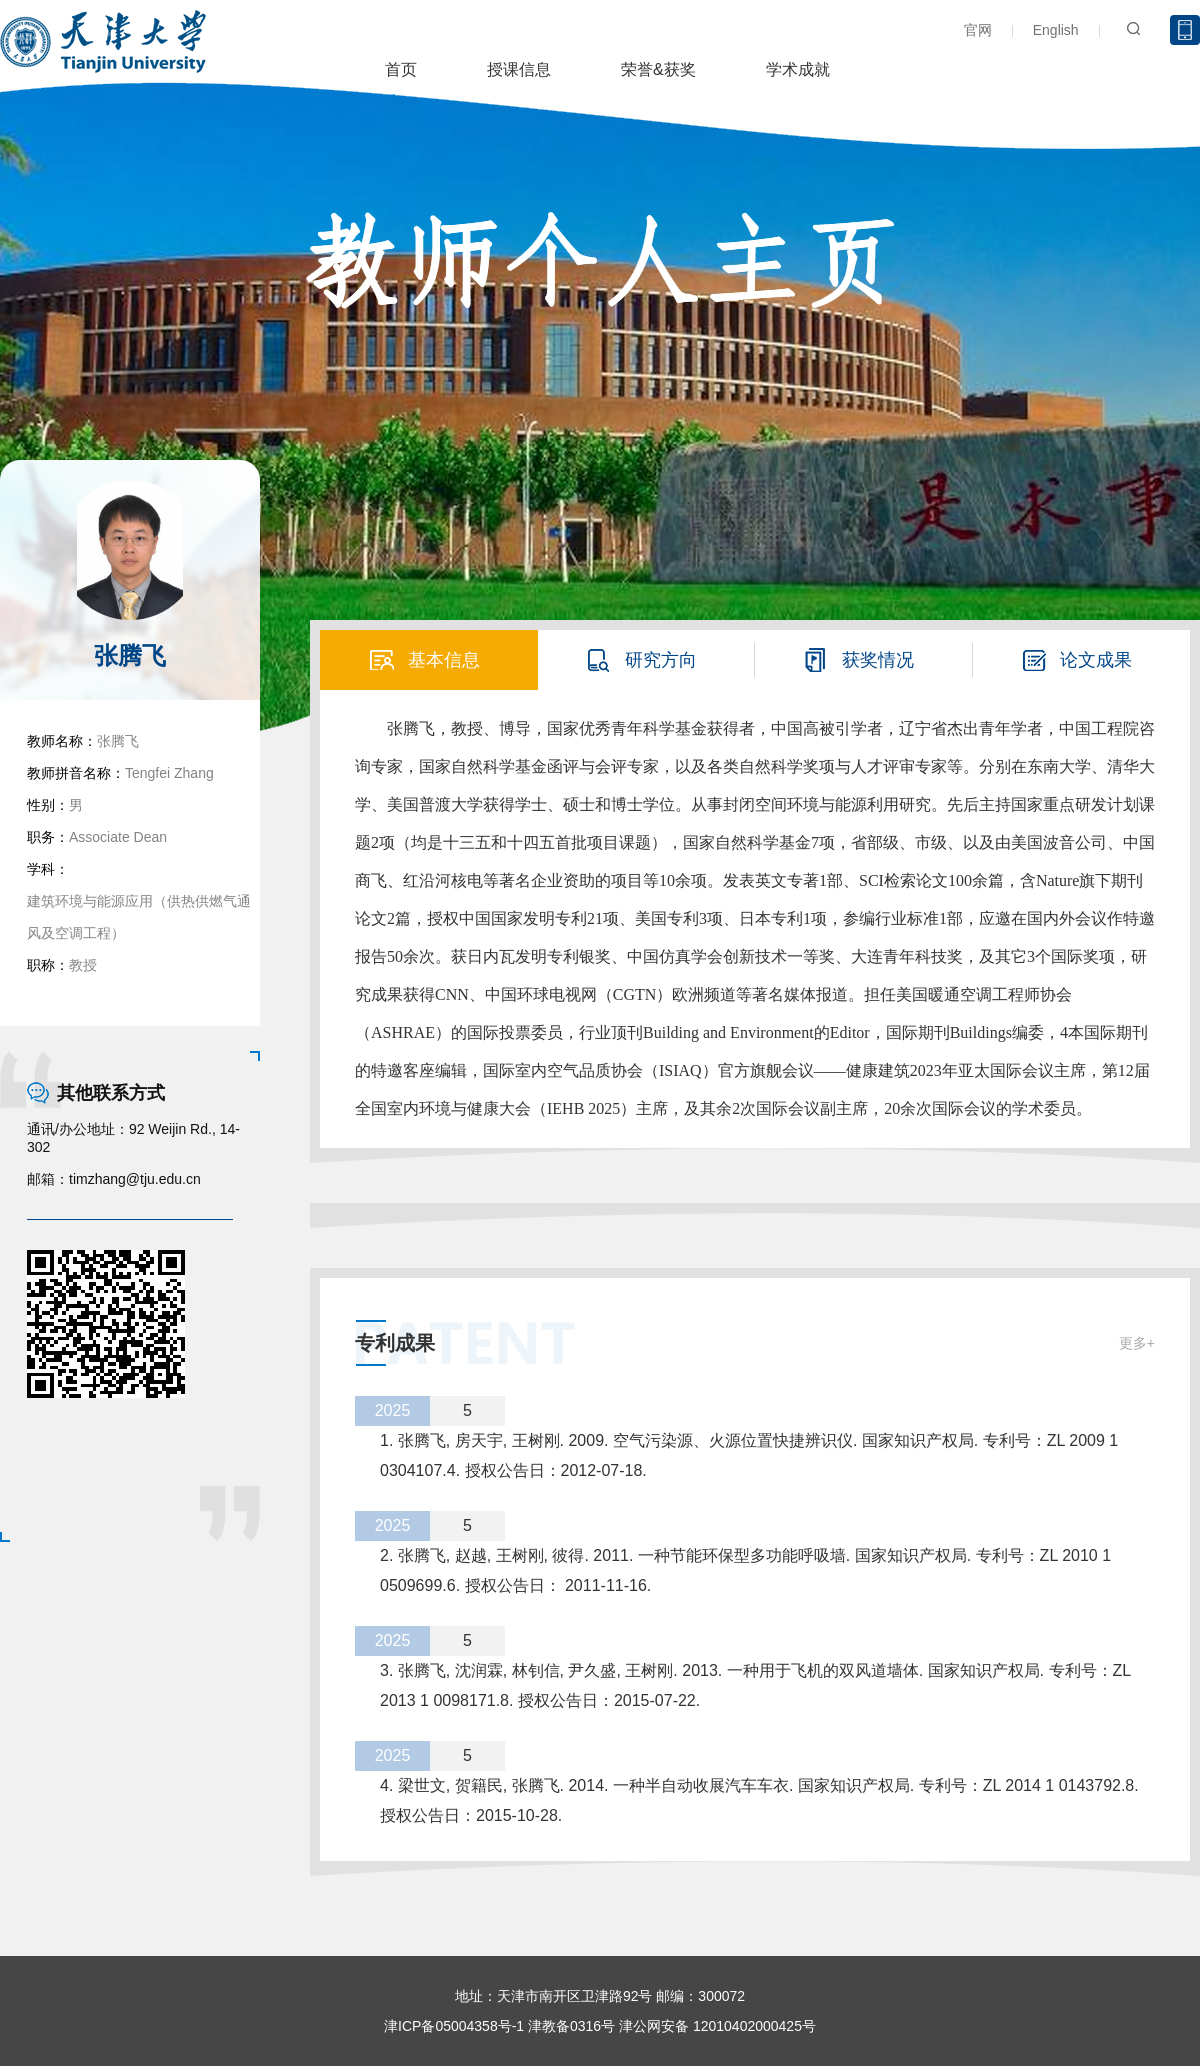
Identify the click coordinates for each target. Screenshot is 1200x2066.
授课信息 (519, 69)
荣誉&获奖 (658, 69)
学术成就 (798, 69)
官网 (978, 30)
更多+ (1137, 1343)
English (1056, 30)
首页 (401, 69)
